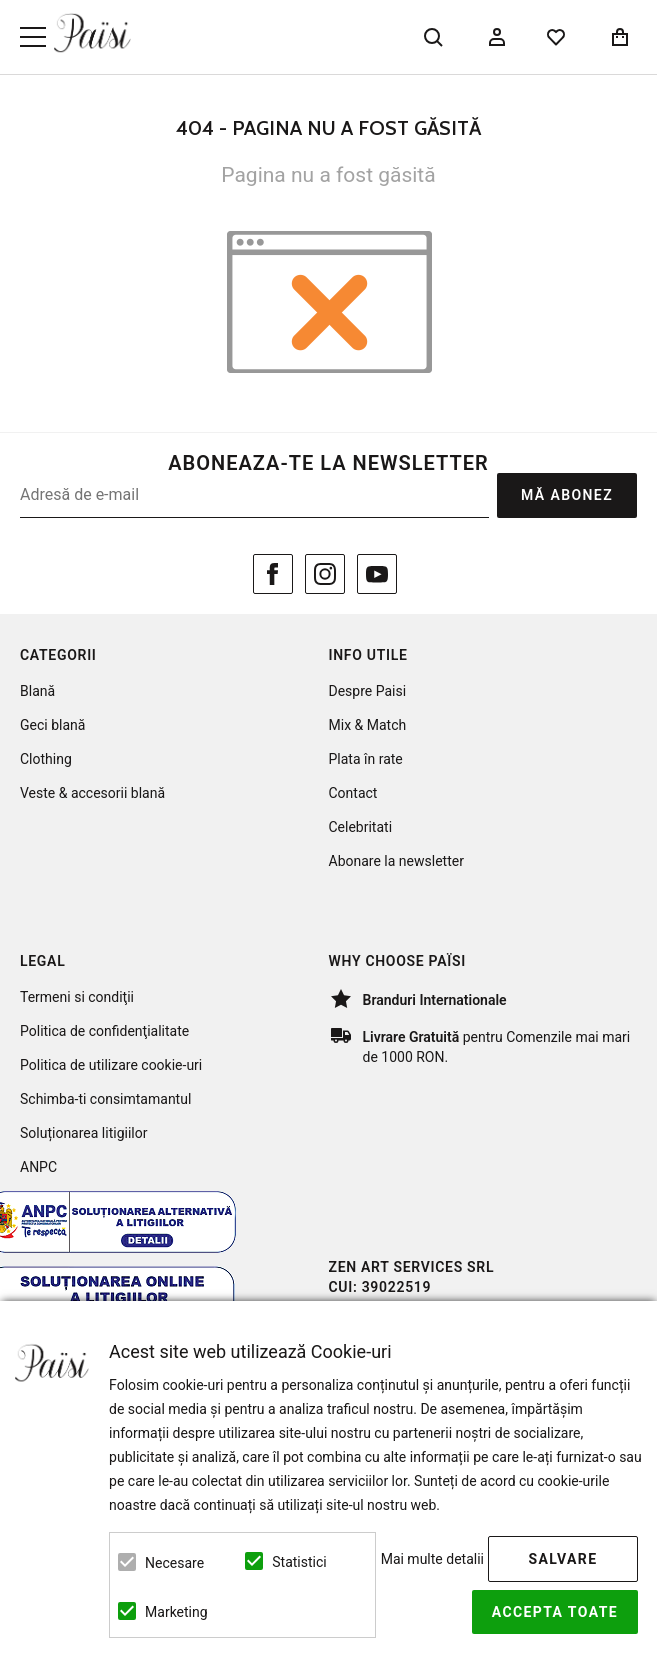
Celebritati (361, 827)
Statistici (299, 1562)
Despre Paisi (368, 691)
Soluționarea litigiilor (83, 1133)
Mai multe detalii (432, 1559)
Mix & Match (368, 725)
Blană (37, 691)
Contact (353, 793)
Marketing (176, 1612)
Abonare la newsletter (396, 861)
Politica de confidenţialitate (104, 1031)
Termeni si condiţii (77, 997)
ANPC (38, 1167)
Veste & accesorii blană (92, 793)
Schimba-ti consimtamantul (105, 1099)
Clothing (46, 759)
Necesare (174, 1563)
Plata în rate (366, 759)
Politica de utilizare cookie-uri (111, 1065)
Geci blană (52, 725)
